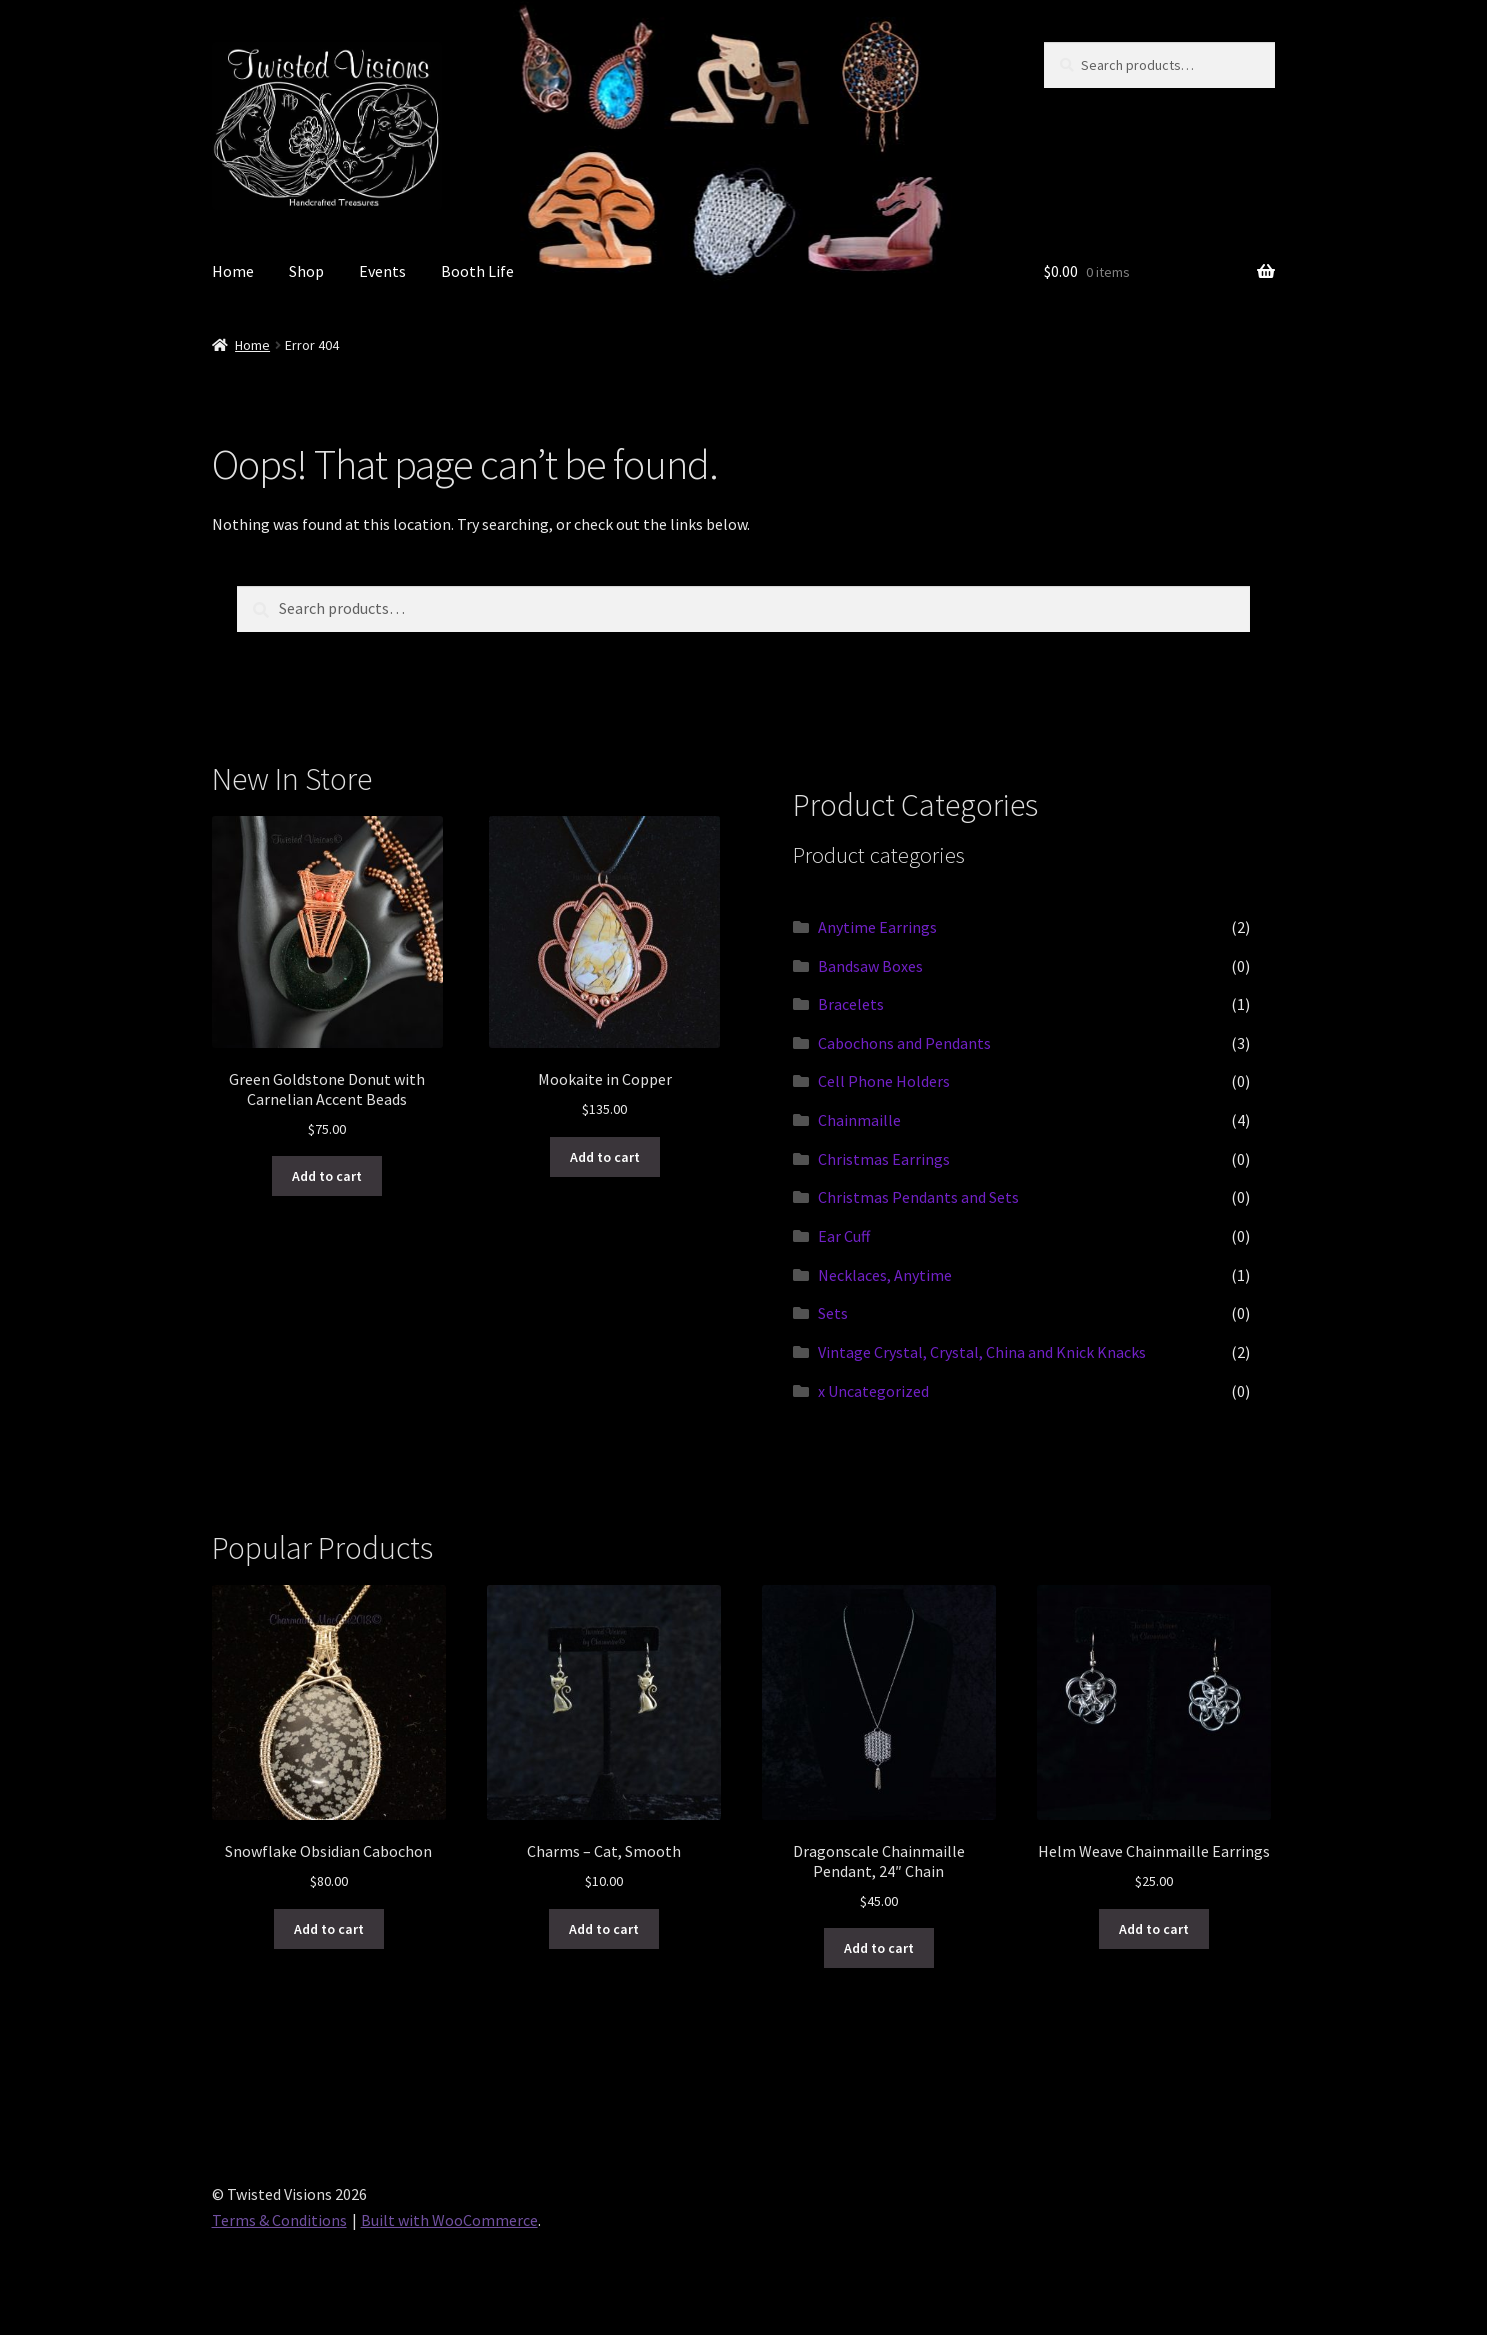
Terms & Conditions (279, 2220)
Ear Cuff (844, 1236)
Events (382, 271)
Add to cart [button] (327, 1176)
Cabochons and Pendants (904, 1043)
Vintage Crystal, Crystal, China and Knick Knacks (982, 1352)
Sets (833, 1313)
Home (233, 271)
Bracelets (851, 1004)
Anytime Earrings (877, 927)
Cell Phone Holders (884, 1081)
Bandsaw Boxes (870, 966)
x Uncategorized (873, 1391)
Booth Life (477, 271)
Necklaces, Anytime (885, 1275)
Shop (306, 271)
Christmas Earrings (884, 1159)
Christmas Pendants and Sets (918, 1197)
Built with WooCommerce (449, 2220)
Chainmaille (859, 1120)
